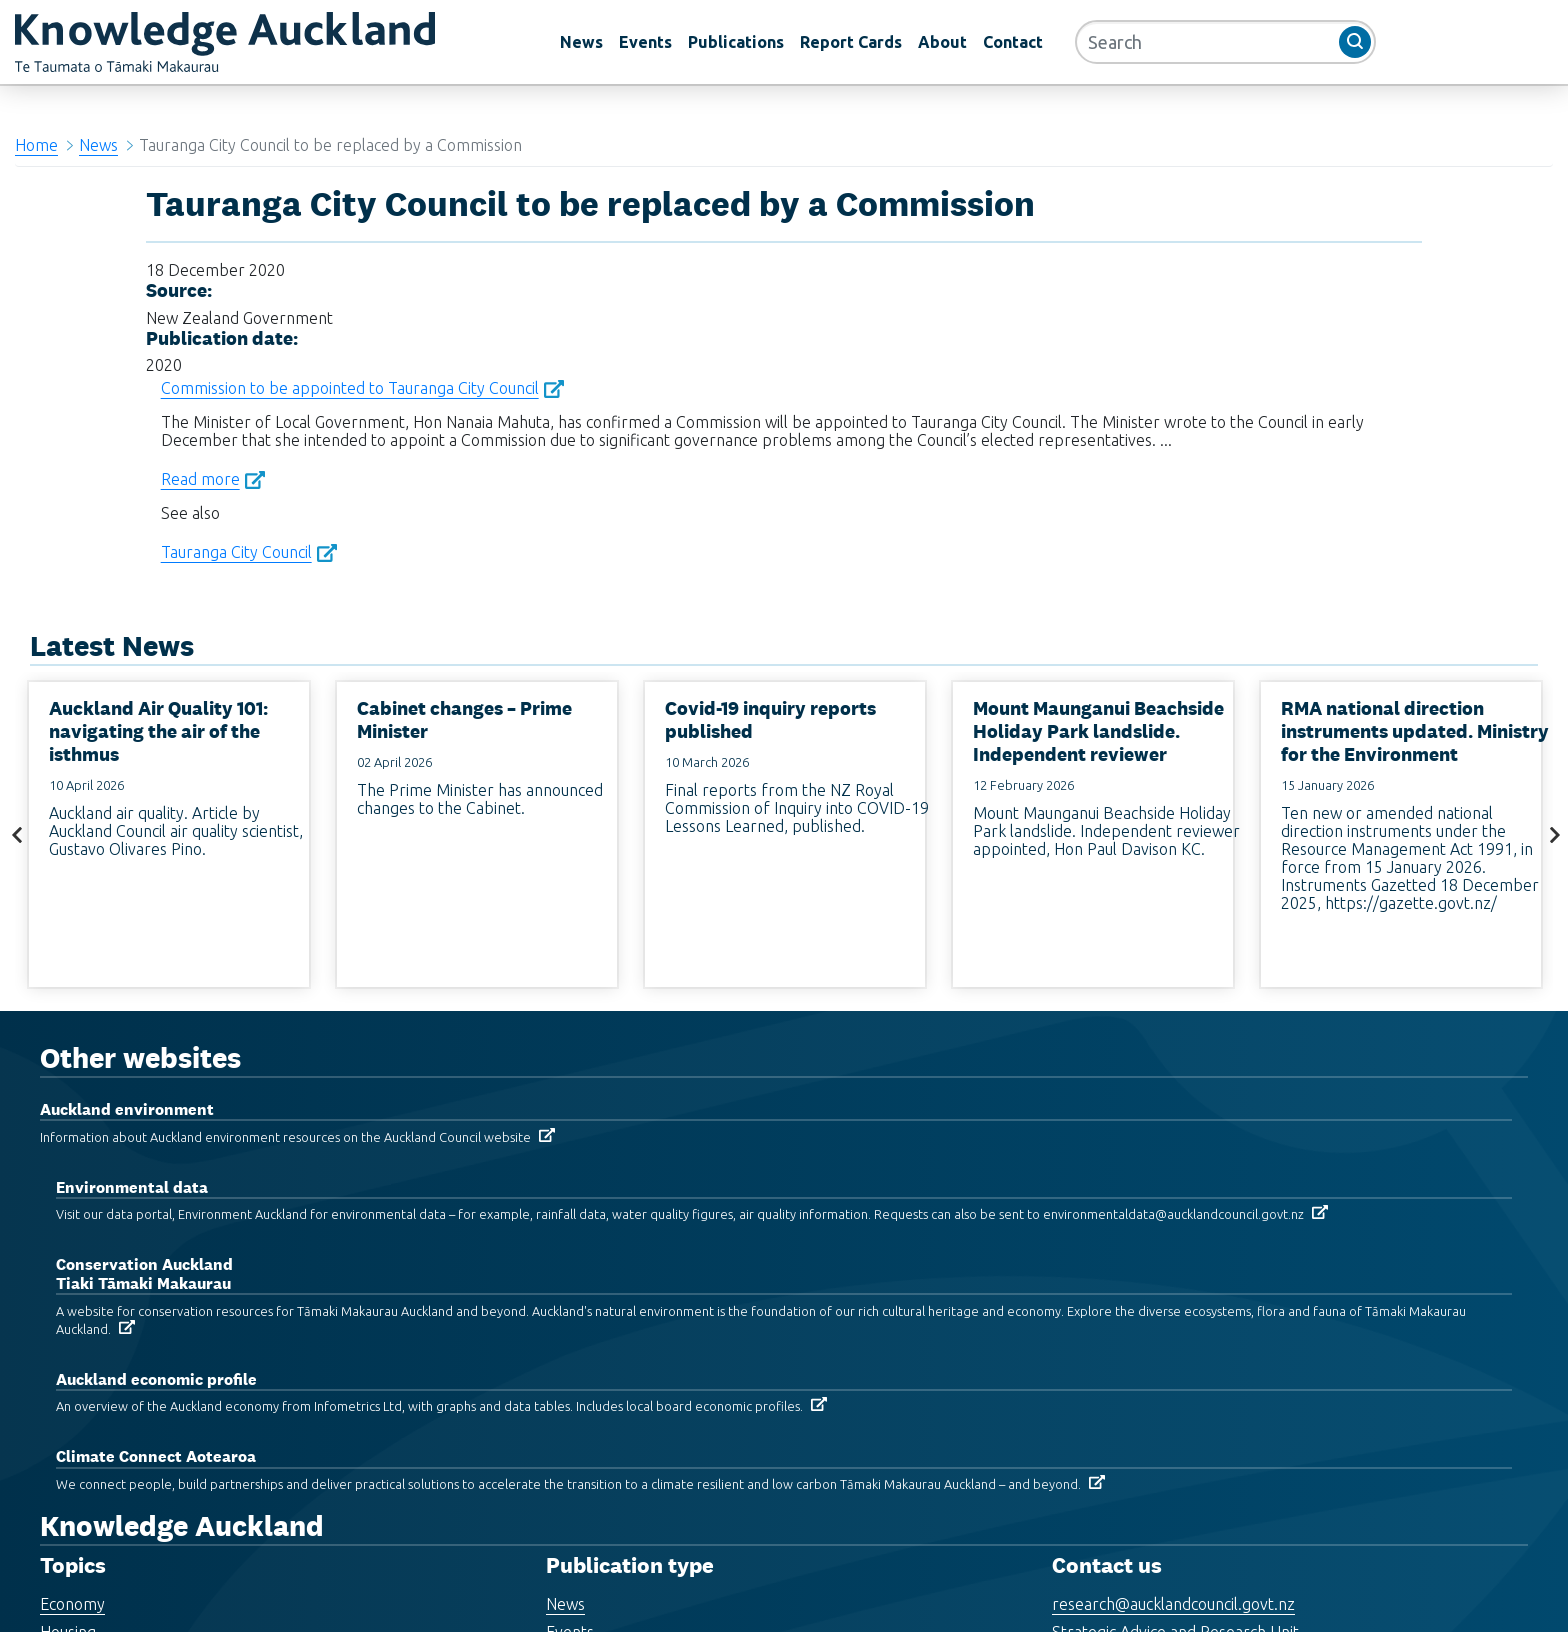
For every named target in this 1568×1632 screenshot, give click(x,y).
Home (36, 145)
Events (645, 42)
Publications (736, 42)
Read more (200, 479)
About (942, 42)
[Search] (1225, 42)
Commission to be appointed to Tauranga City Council (350, 388)
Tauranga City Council (236, 552)
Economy (72, 1604)
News (581, 42)
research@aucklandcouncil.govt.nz (1173, 1604)
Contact (1013, 42)
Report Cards (851, 42)
